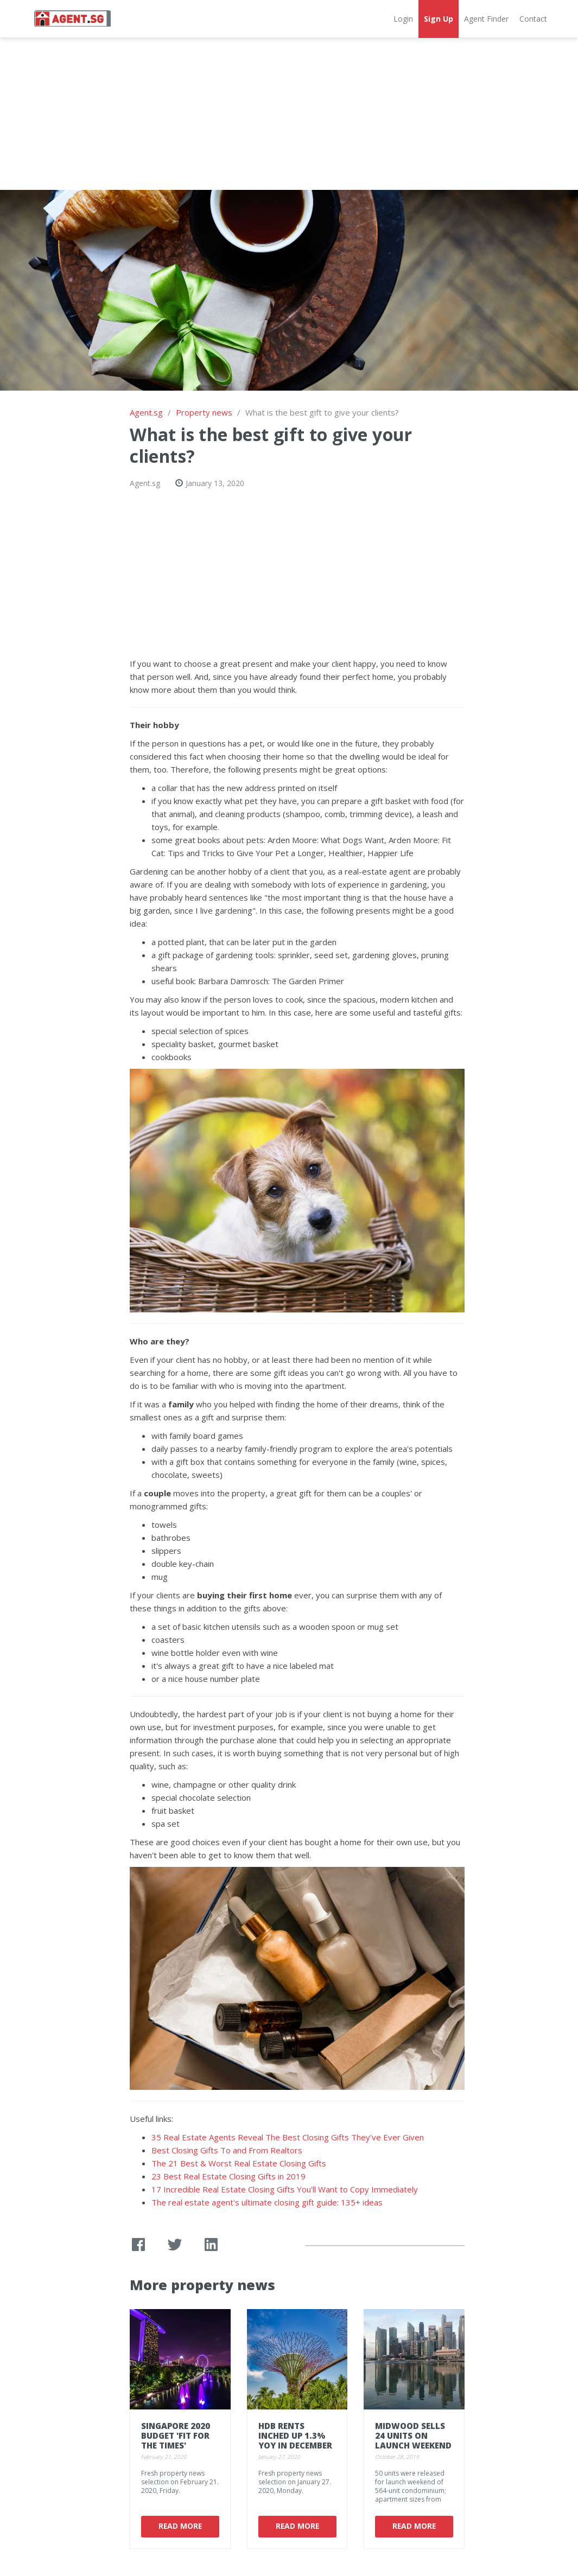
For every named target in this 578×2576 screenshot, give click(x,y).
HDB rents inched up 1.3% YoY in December (295, 2435)
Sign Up (438, 19)
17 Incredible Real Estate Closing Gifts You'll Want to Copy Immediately (284, 2189)
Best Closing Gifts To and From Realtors (226, 2150)
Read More (180, 2526)
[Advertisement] (289, 114)
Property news (204, 412)
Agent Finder (486, 19)
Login (403, 19)
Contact (533, 19)
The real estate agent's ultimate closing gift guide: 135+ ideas (267, 2202)
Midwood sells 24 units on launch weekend (413, 2435)
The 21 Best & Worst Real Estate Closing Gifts (238, 2163)
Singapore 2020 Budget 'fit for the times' (175, 2435)
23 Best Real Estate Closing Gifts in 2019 (228, 2176)
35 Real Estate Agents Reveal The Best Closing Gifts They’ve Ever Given (287, 2137)
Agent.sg (146, 412)
